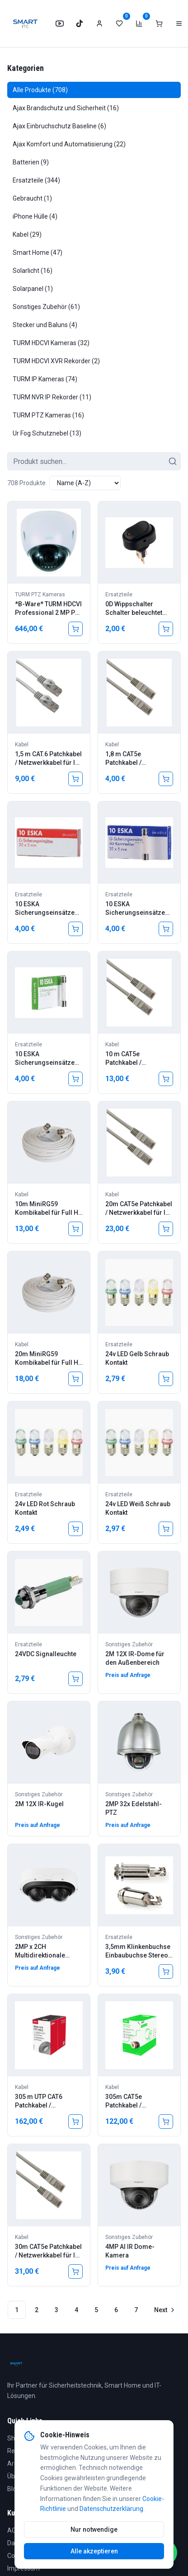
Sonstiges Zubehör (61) (46, 306)
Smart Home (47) (37, 252)
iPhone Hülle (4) (35, 216)
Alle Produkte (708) (40, 90)
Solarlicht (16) (32, 270)
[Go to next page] (164, 2310)
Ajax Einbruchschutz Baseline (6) (59, 126)
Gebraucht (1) (32, 198)
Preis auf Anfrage (127, 1675)
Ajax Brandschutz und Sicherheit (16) (66, 108)
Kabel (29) (27, 234)
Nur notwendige (94, 2529)
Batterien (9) (31, 162)
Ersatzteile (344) (36, 180)
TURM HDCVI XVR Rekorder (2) (56, 361)
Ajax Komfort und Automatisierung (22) (69, 144)
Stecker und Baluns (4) (45, 324)
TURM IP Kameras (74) (45, 379)
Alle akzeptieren (94, 2551)
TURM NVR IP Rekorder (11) (52, 397)
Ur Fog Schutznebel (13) (47, 433)
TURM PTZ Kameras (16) (48, 415)
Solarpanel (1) (33, 288)
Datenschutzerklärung (111, 2508)
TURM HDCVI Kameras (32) (51, 343)
